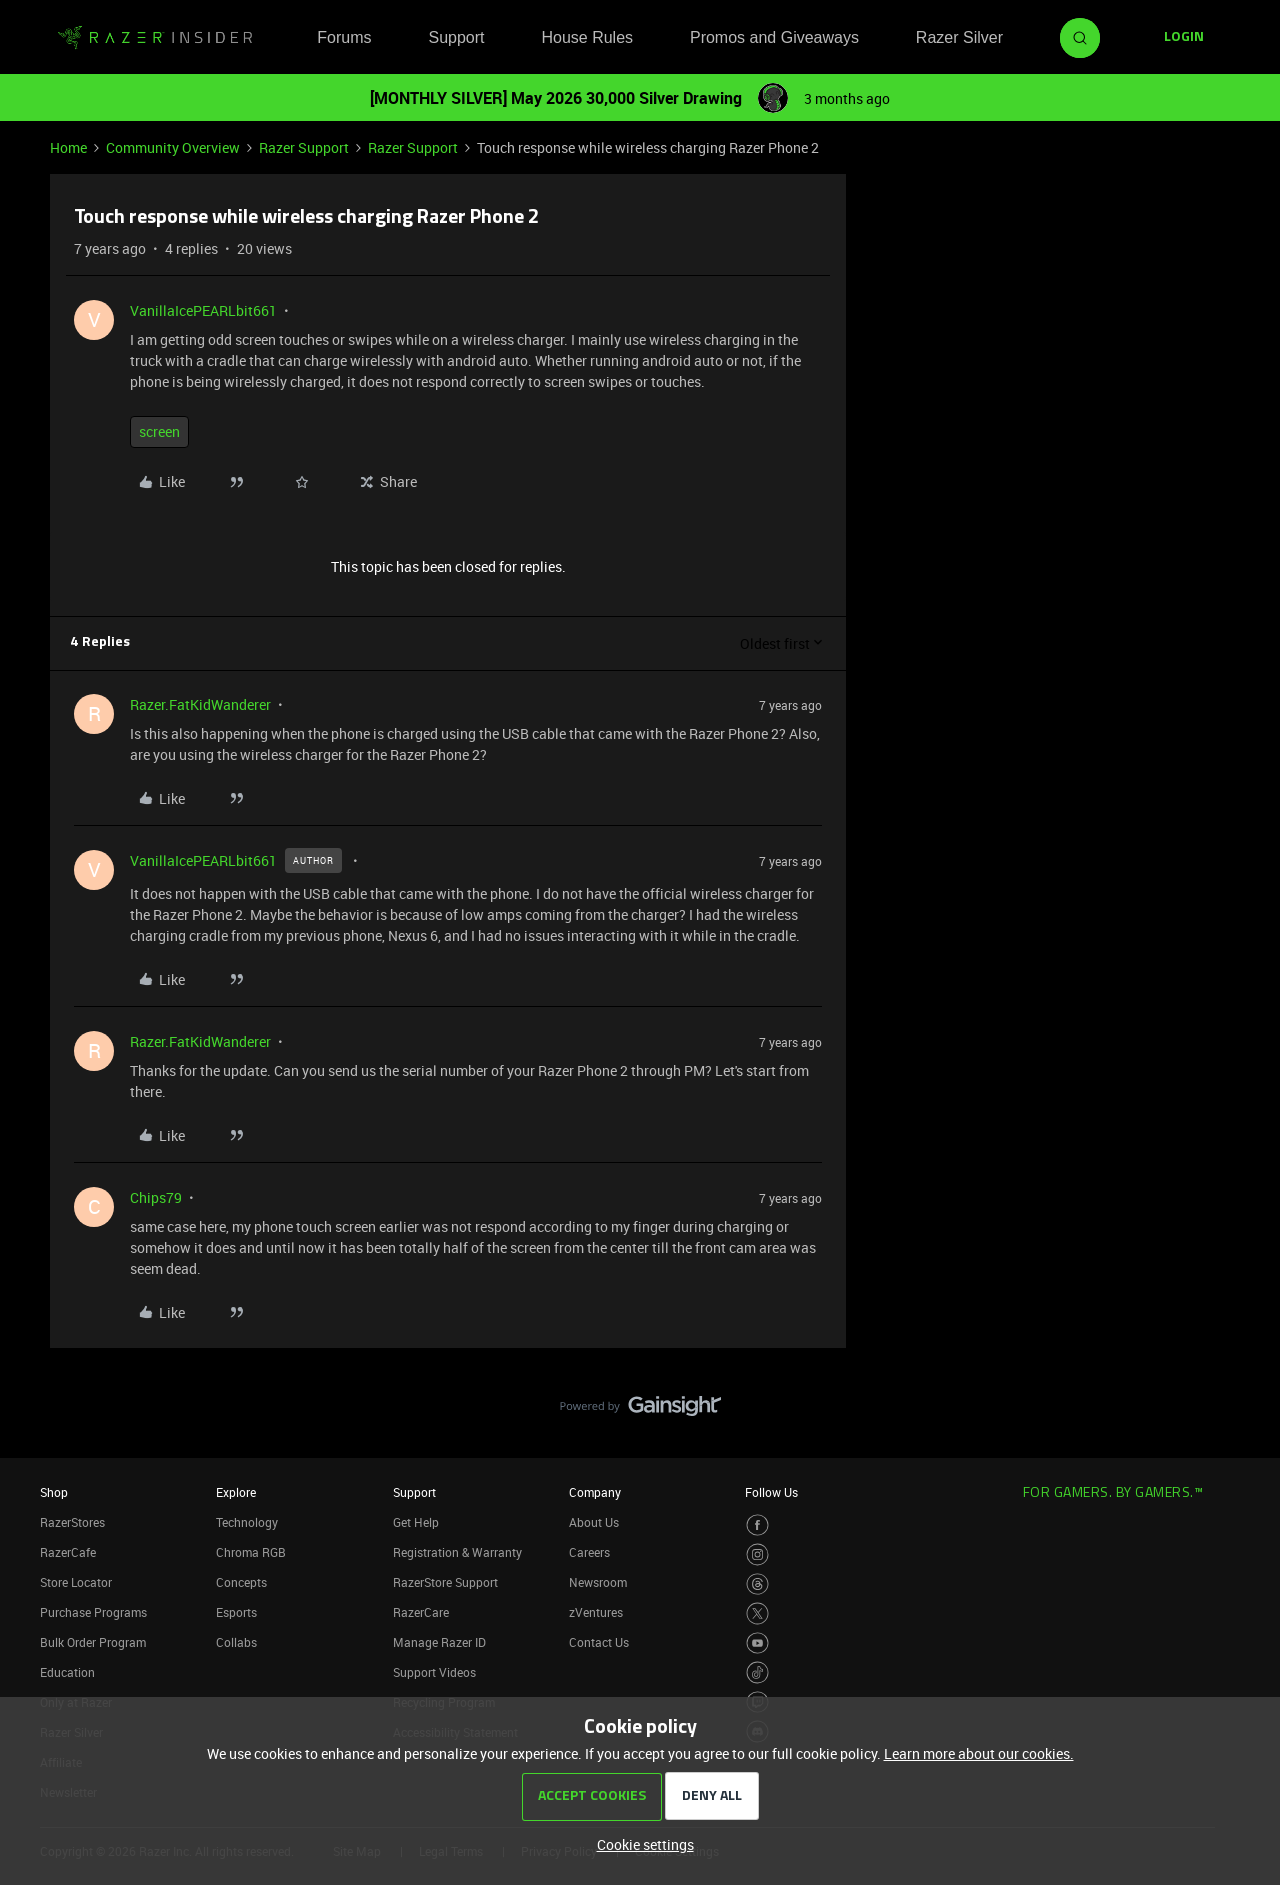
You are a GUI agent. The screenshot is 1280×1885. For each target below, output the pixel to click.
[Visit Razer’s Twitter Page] (757, 1613)
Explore (236, 1492)
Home (68, 147)
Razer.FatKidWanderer (200, 704)
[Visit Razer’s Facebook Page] (757, 1525)
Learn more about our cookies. (979, 1753)
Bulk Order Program (93, 1642)
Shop (54, 1492)
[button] (1184, 38)
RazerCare (421, 1612)
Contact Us (599, 1642)
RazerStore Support (445, 1582)
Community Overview (173, 147)
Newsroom (598, 1582)
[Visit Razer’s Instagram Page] (757, 1554)
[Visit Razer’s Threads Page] (757, 1584)
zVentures (596, 1612)
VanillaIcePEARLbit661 (203, 310)
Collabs (236, 1642)
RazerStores (72, 1522)
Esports (236, 1612)
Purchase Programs (93, 1612)
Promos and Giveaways (774, 37)
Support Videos (434, 1672)
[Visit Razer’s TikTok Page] (757, 1672)
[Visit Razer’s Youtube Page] (757, 1643)
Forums (344, 37)
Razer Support (304, 147)
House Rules (587, 37)
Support (456, 37)
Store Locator (76, 1582)
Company (595, 1492)
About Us (594, 1522)
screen (159, 431)
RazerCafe (68, 1552)
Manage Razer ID (439, 1642)
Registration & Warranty (457, 1552)
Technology (247, 1522)
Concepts (241, 1582)
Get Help (416, 1522)
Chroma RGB (251, 1552)
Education (67, 1672)
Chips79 (156, 1197)
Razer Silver (959, 37)
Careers (589, 1552)
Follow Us (771, 1492)
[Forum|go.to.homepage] (155, 38)
